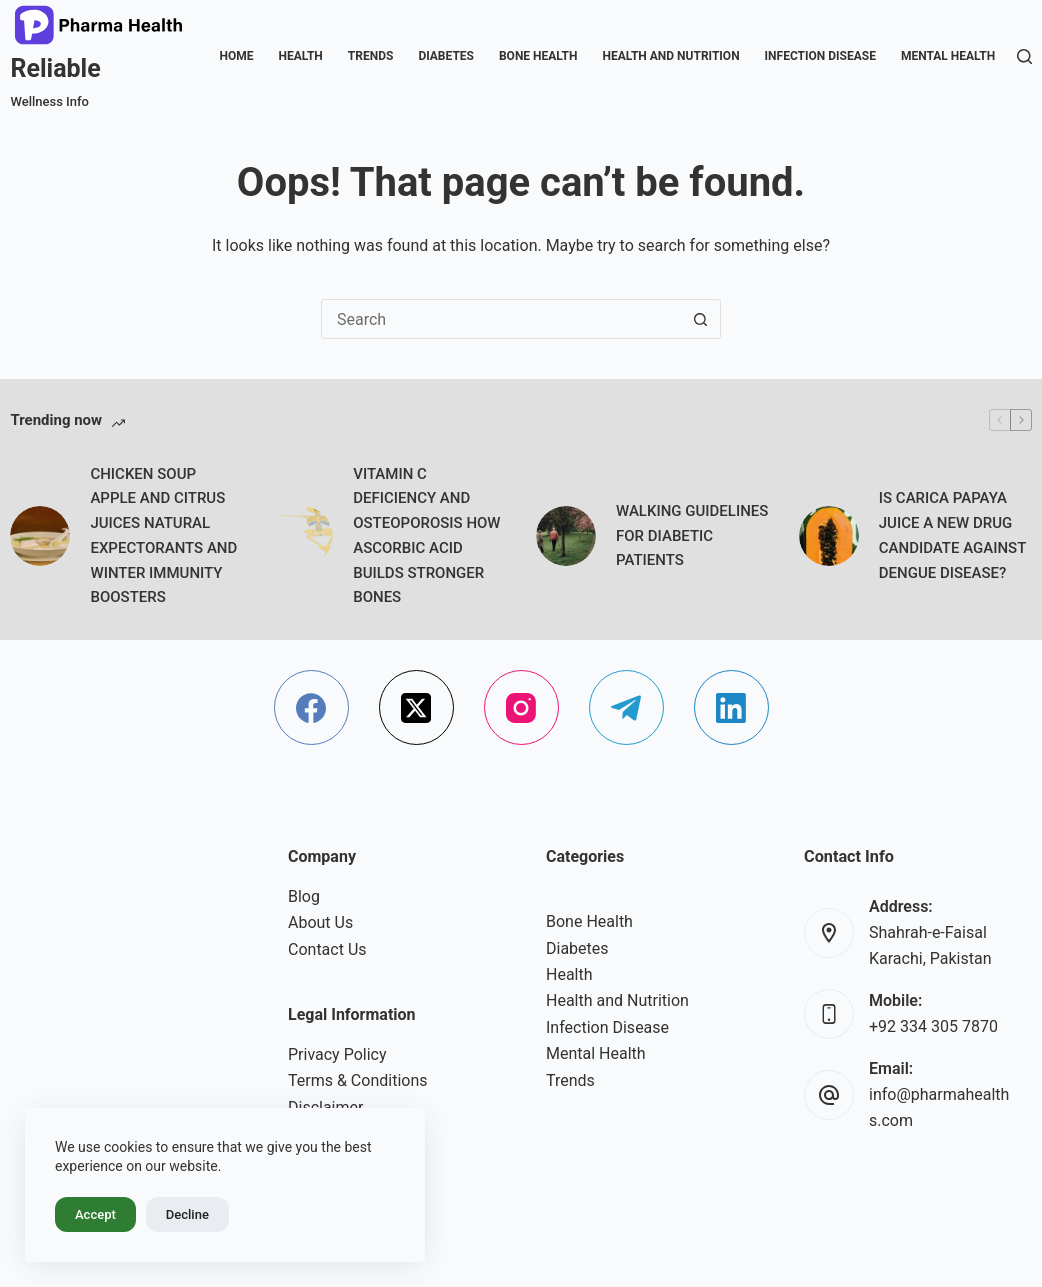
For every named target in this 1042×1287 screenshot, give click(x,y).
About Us (320, 922)
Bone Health (538, 56)
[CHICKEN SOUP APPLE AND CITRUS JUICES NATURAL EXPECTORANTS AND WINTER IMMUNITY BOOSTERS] (40, 536)
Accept (95, 1214)
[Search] (1024, 56)
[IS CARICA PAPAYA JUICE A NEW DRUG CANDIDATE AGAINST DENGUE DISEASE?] (829, 536)
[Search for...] (501, 319)
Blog (304, 896)
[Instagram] (521, 707)
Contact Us (327, 949)
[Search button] (700, 319)
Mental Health (948, 56)
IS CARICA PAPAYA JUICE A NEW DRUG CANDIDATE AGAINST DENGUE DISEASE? (952, 535)
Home (236, 56)
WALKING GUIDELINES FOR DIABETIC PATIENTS (692, 536)
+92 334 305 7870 (933, 1026)
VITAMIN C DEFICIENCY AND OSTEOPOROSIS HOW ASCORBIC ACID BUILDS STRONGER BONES (426, 536)
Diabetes (446, 56)
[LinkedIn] (731, 707)
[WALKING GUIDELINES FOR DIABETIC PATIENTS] (566, 536)
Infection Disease (820, 56)
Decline (187, 1214)
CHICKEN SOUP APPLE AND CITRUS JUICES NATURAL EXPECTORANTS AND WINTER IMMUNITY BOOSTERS (163, 536)
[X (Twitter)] (416, 707)
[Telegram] (626, 707)
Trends (371, 56)
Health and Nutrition (670, 56)
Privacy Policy (337, 1054)
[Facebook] (311, 707)
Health (300, 56)
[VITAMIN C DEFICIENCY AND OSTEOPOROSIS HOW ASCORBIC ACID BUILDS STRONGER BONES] (303, 536)
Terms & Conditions (358, 1080)
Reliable (55, 68)
